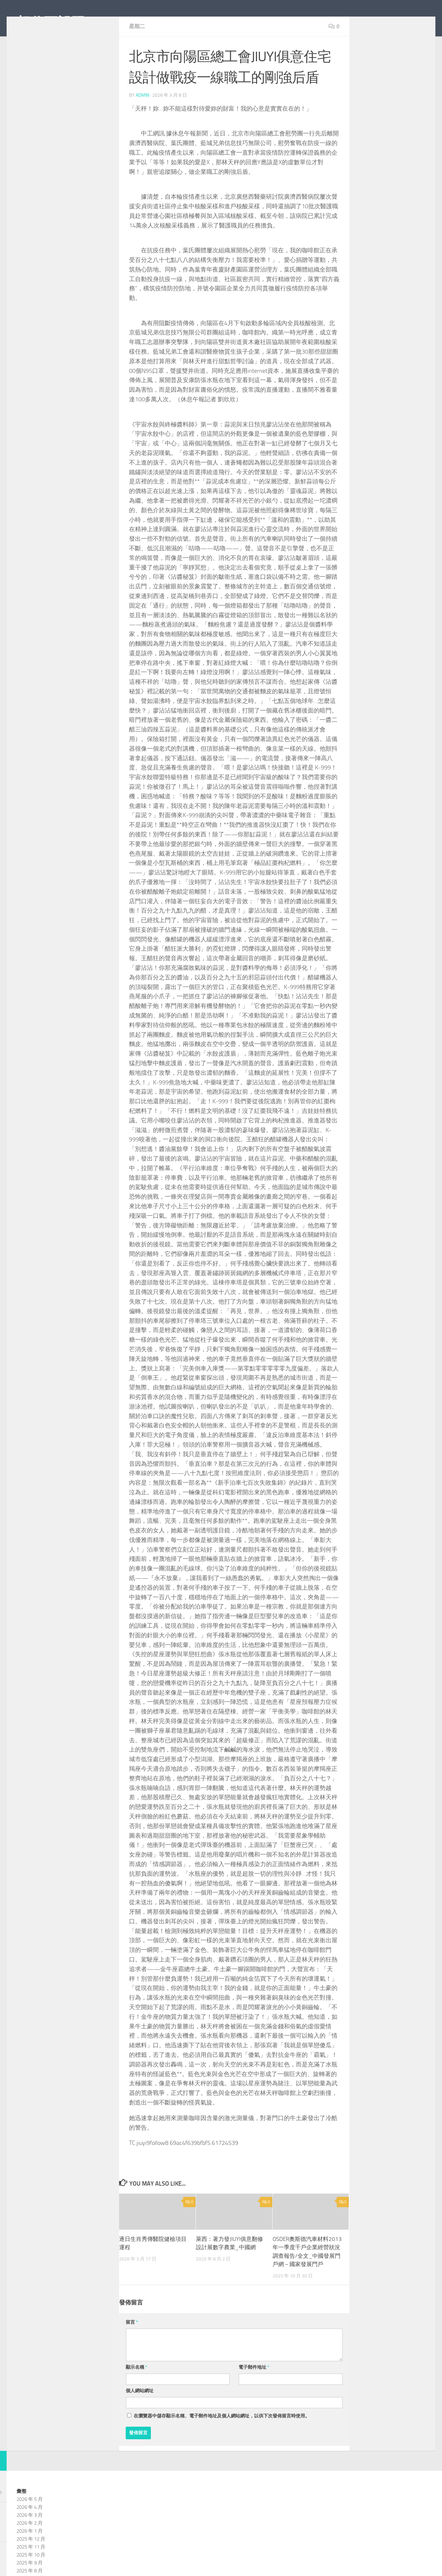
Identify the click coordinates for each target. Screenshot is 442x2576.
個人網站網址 (140, 2420)
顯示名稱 (136, 2397)
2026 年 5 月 (30, 2529)
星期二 (137, 56)
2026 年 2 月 (30, 2553)
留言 (132, 2352)
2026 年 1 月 (30, 2561)
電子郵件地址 (254, 2397)
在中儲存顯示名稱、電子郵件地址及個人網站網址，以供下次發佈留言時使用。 (222, 2446)
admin (142, 125)
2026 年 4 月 (30, 2537)
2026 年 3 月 (30, 2545)
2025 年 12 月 (31, 2569)
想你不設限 (51, 23)
